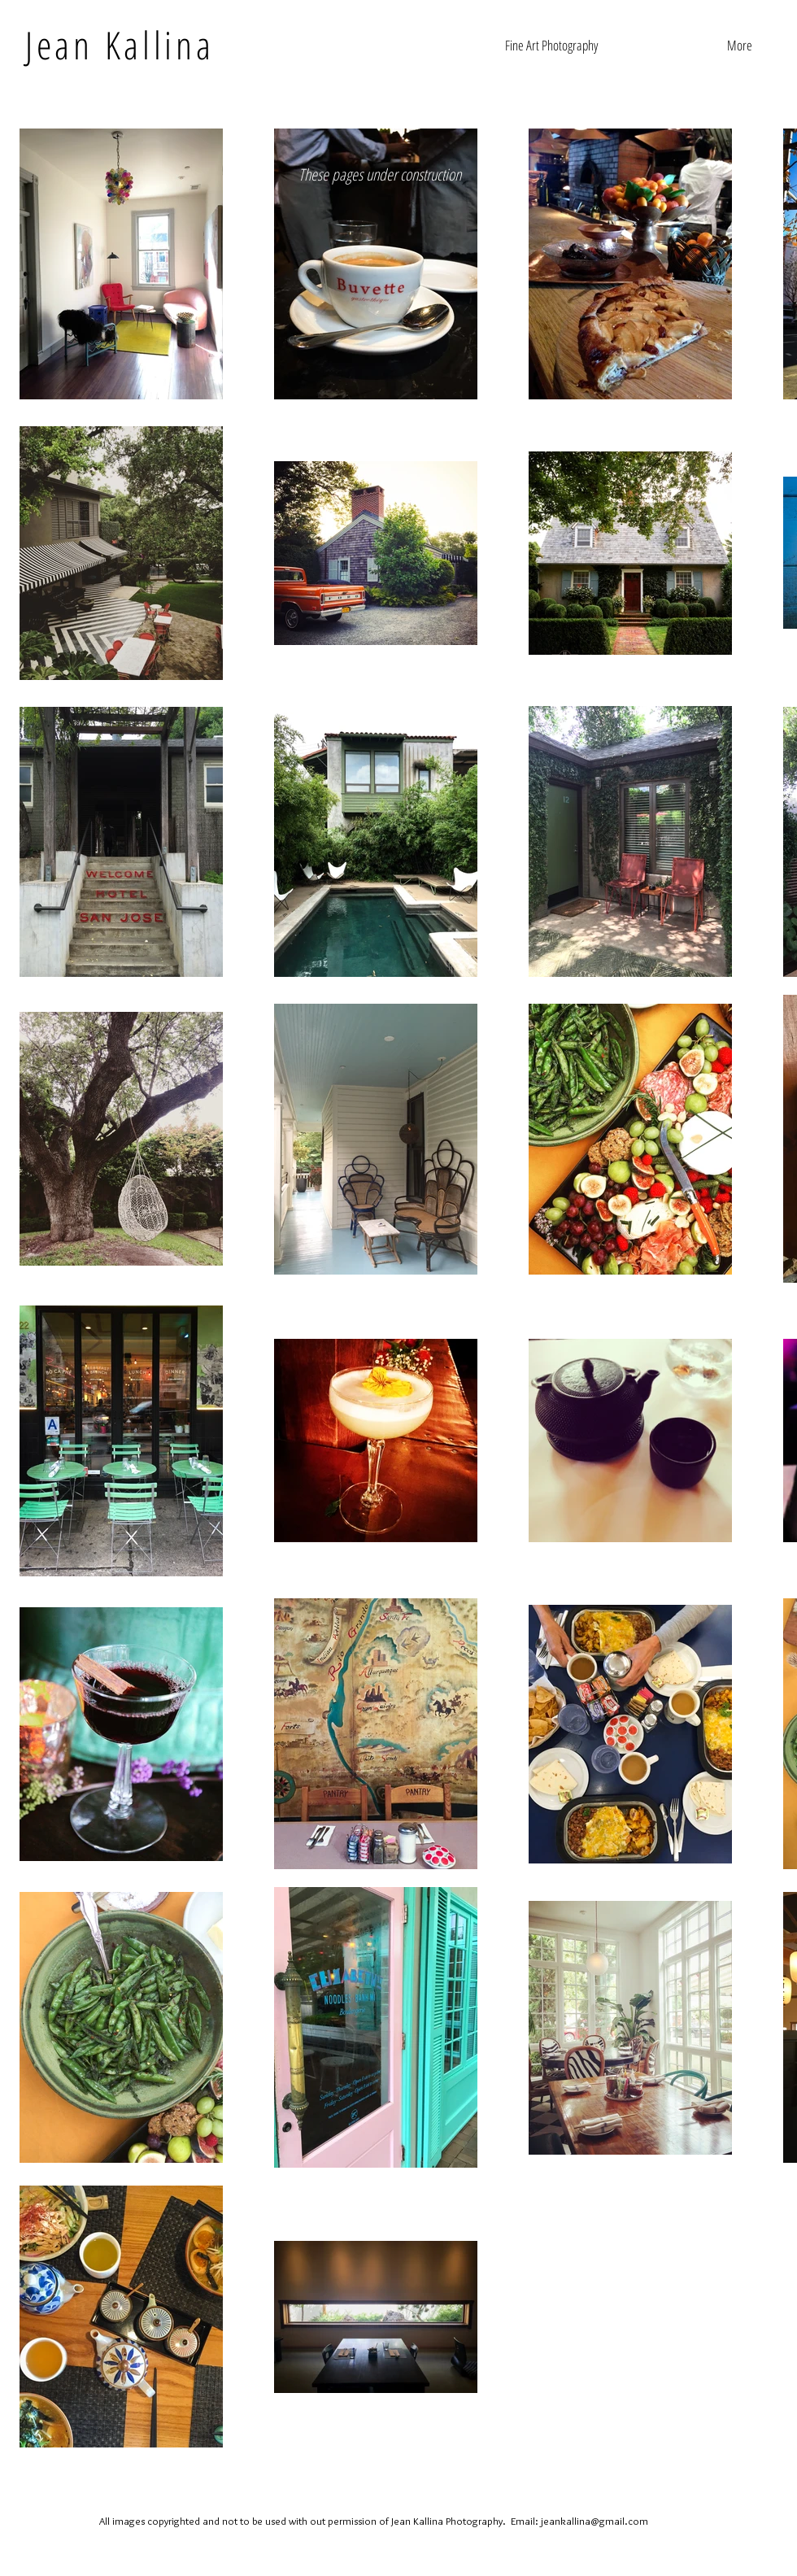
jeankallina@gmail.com (594, 2520)
